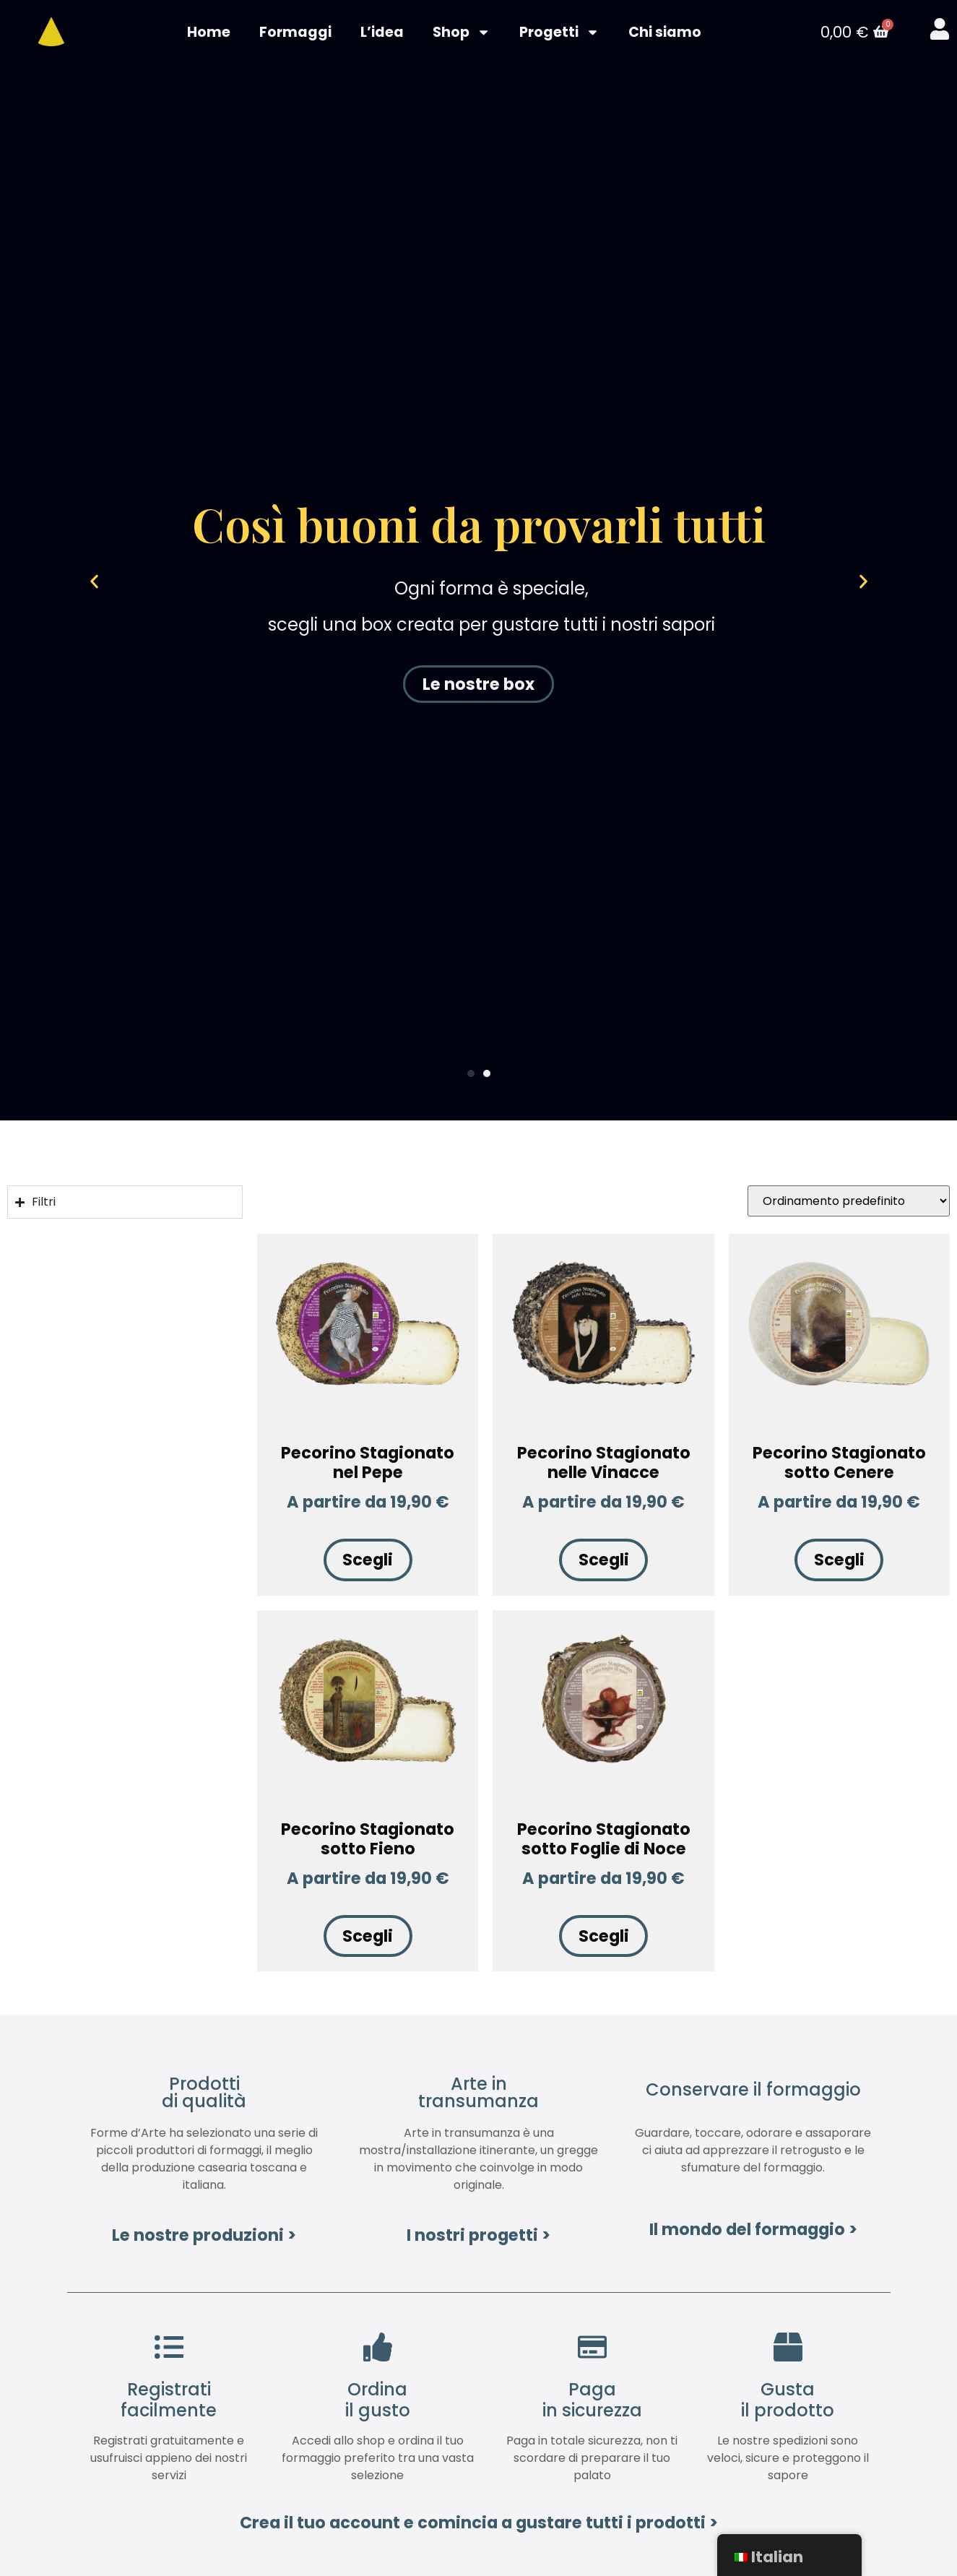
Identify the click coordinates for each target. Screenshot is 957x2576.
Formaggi (295, 33)
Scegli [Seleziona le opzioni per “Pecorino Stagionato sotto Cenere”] (839, 1561)
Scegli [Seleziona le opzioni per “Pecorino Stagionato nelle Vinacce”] (604, 1561)
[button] (111, 583)
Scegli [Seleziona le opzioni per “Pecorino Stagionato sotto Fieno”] (367, 1937)
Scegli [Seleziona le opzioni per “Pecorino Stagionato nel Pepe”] (367, 1561)
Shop (461, 33)
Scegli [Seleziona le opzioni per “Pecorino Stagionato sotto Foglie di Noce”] (604, 1937)
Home (208, 33)
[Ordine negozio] (849, 1202)
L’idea (382, 33)
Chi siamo (664, 33)
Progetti (559, 33)
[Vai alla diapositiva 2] (486, 1075)
